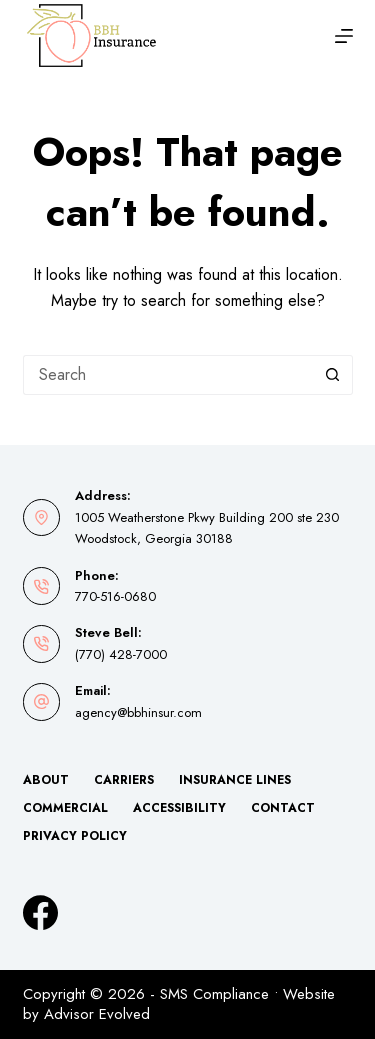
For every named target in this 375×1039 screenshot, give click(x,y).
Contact (283, 809)
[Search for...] (168, 375)
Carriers (124, 781)
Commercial (65, 809)
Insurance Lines (235, 781)
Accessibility (179, 809)
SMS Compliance (214, 994)
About (46, 781)
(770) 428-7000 (121, 654)
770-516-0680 (115, 596)
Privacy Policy (75, 837)
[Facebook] (40, 912)
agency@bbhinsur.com (138, 712)
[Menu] (344, 36)
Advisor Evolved (97, 1014)
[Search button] (333, 375)
